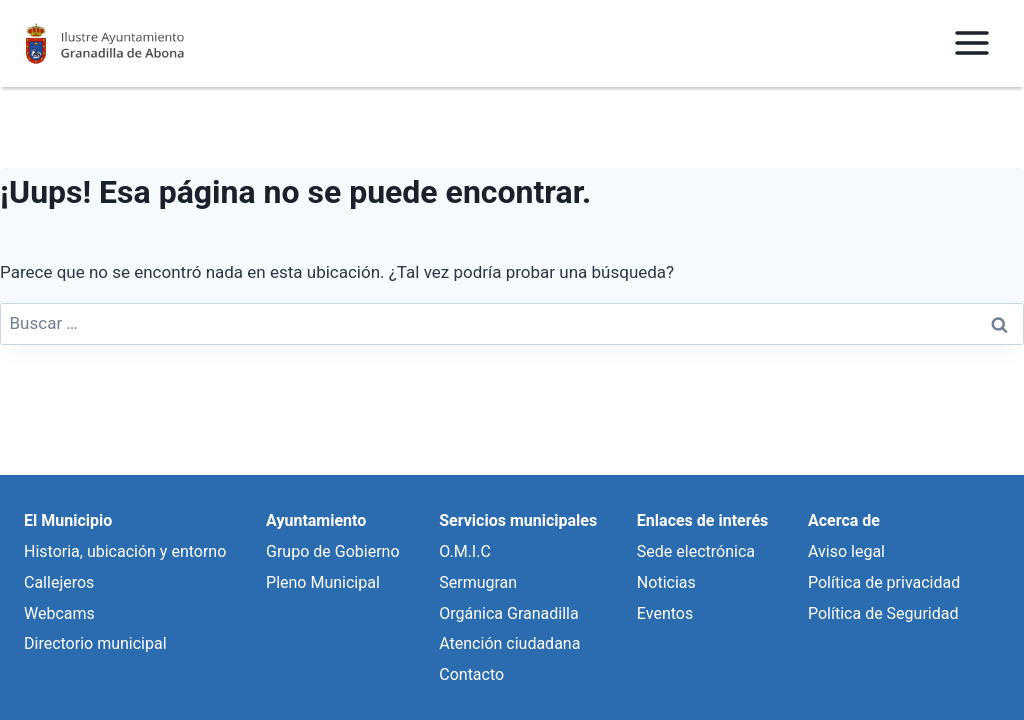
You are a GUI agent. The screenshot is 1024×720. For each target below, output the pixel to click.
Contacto (471, 674)
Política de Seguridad (883, 613)
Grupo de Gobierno (332, 551)
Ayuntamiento (316, 520)
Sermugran (478, 582)
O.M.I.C (465, 551)
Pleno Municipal (323, 582)
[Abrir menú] (971, 43)
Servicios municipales (518, 520)
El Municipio (68, 520)
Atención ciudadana (509, 643)
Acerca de (844, 520)
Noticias (666, 582)
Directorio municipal (95, 643)
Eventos (665, 613)
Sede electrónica (696, 551)
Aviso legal (846, 551)
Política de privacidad (884, 582)
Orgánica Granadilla (508, 613)
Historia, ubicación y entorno (125, 551)
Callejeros (59, 582)
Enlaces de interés (702, 520)
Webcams (59, 613)
